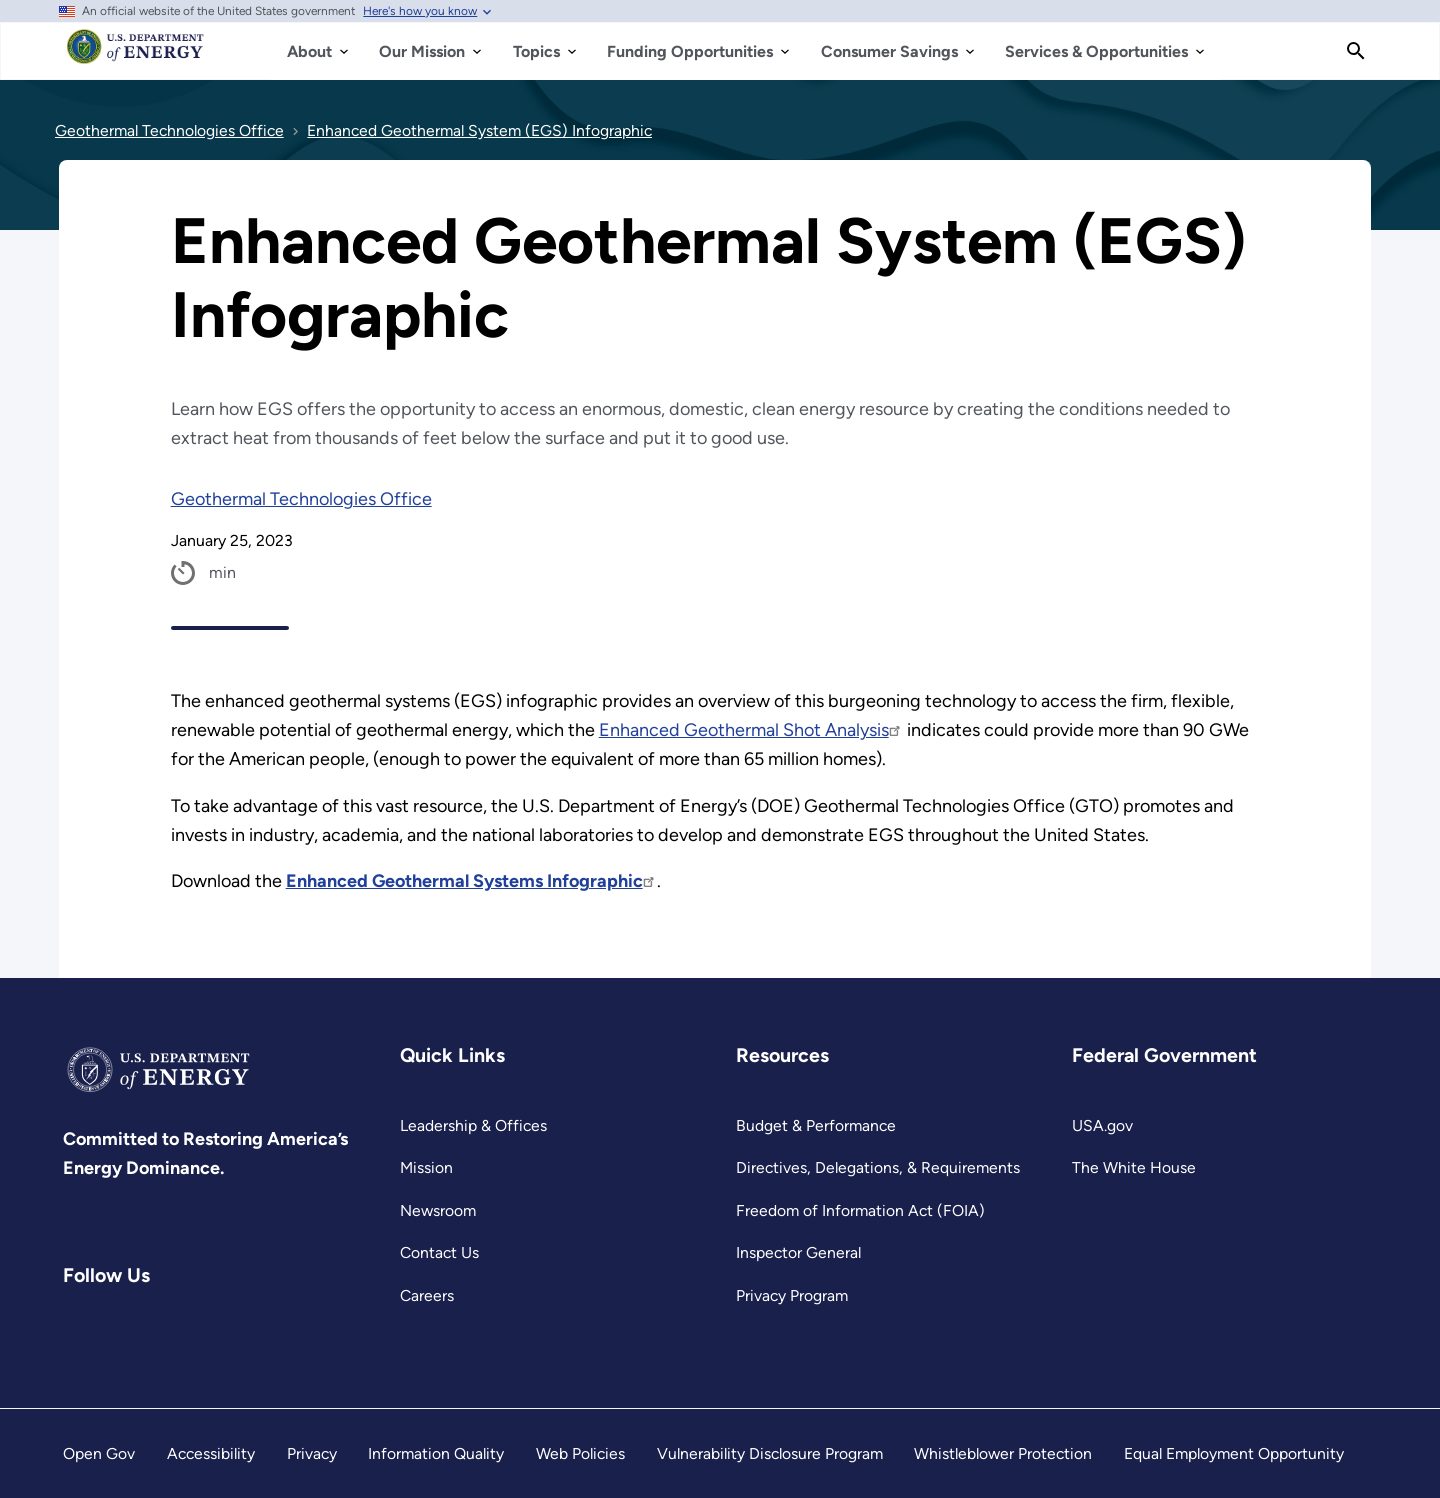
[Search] (1356, 51)
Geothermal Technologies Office (301, 499)
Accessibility (211, 1453)
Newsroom (438, 1210)
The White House (1134, 1167)
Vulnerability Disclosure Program (770, 1453)
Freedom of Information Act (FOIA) (860, 1210)
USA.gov (1102, 1125)
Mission (426, 1167)
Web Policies (580, 1453)
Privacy (312, 1453)
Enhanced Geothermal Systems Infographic (471, 881)
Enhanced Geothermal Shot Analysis (751, 730)
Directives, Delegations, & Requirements (878, 1167)
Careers (427, 1295)
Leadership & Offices (473, 1125)
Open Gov (99, 1453)
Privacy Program (792, 1295)
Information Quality (436, 1453)
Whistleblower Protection (1003, 1453)
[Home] (135, 56)
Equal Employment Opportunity (1234, 1453)
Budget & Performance (816, 1125)
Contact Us (439, 1252)
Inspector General (798, 1252)
